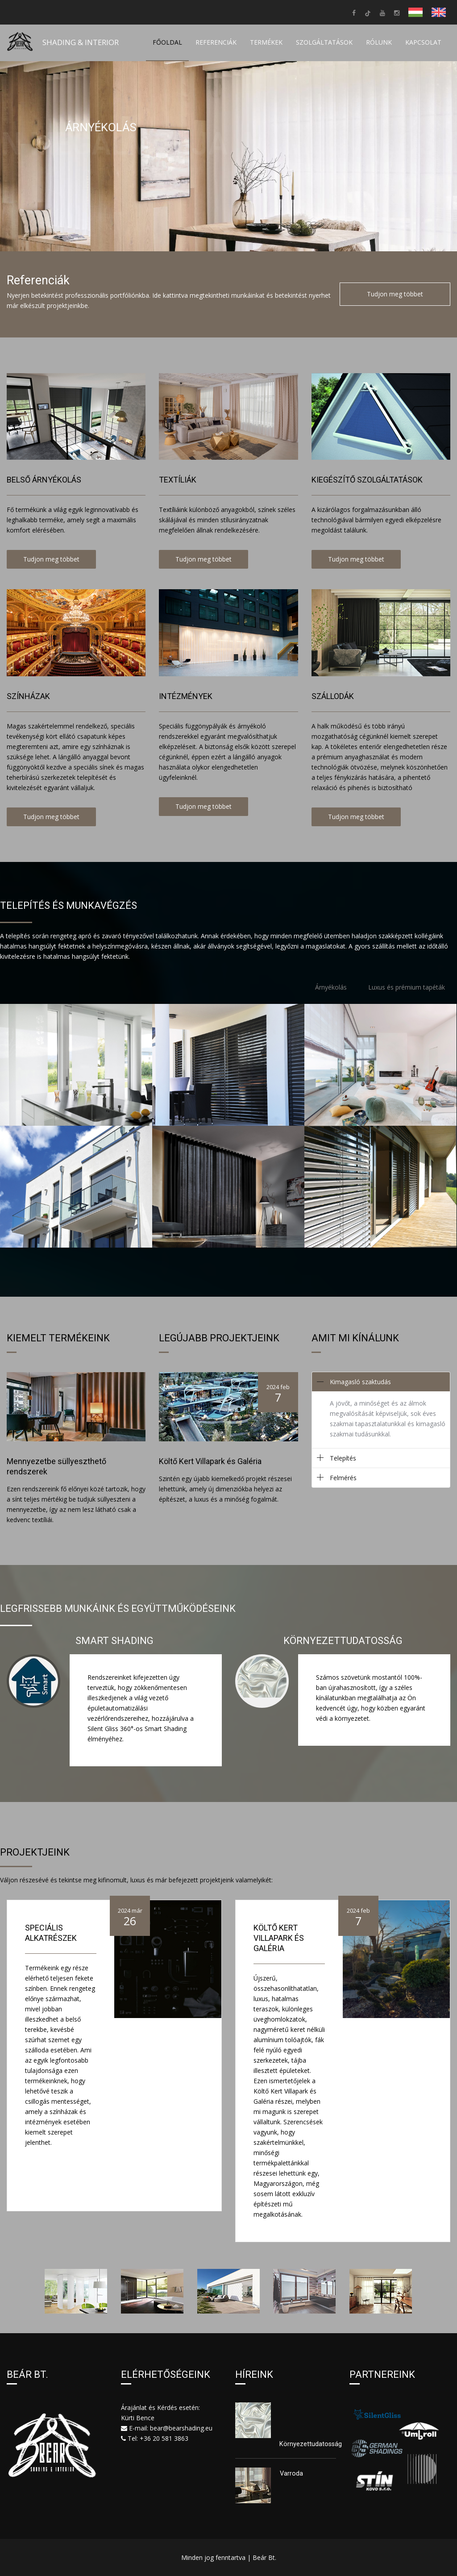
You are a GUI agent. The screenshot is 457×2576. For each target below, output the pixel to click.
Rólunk (379, 42)
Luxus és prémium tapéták (406, 987)
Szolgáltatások (324, 42)
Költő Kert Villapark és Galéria (278, 1938)
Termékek (266, 42)
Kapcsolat (423, 42)
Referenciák (216, 42)
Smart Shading (114, 1640)
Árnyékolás (331, 987)
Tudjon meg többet (395, 294)
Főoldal (167, 42)
